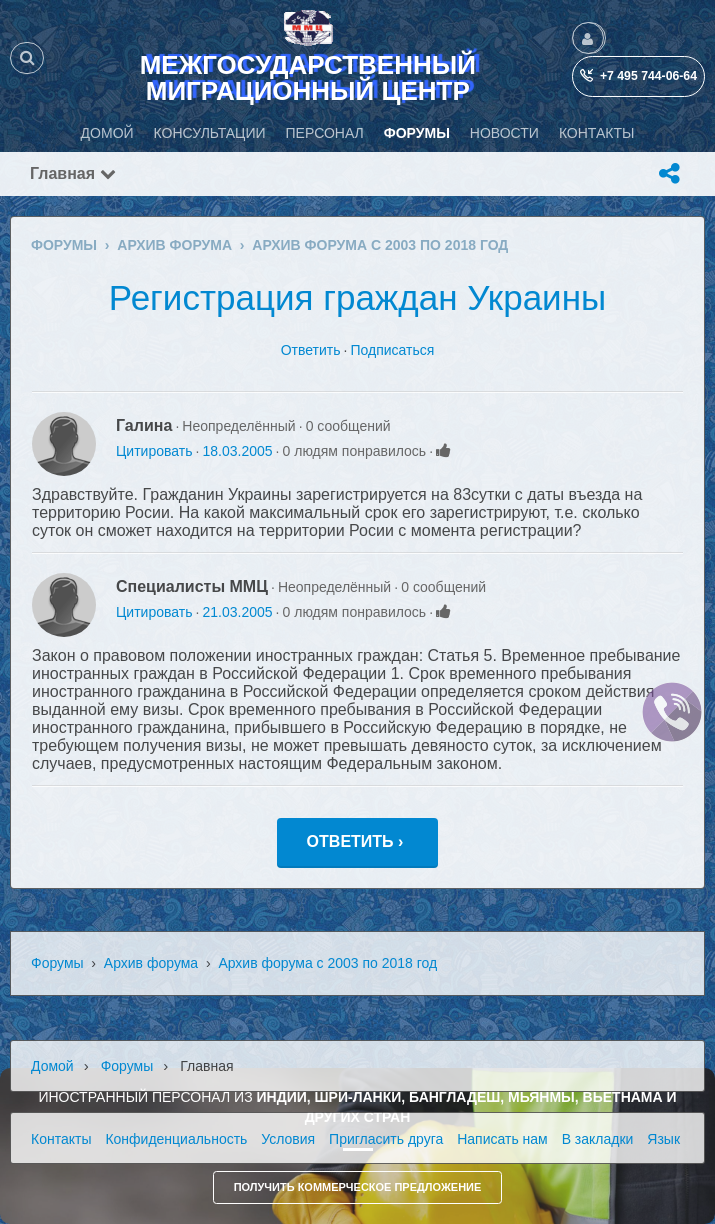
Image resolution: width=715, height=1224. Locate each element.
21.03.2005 (237, 612)
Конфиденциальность (176, 1139)
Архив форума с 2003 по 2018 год (327, 963)
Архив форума (151, 963)
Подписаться (392, 350)
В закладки (598, 1139)
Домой (52, 1066)
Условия (288, 1139)
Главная (73, 173)
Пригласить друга (386, 1139)
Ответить (311, 350)
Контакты (61, 1139)
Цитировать (154, 451)
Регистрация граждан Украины (357, 297)
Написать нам (502, 1139)
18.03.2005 (237, 451)
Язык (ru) (676, 1139)
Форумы (57, 963)
